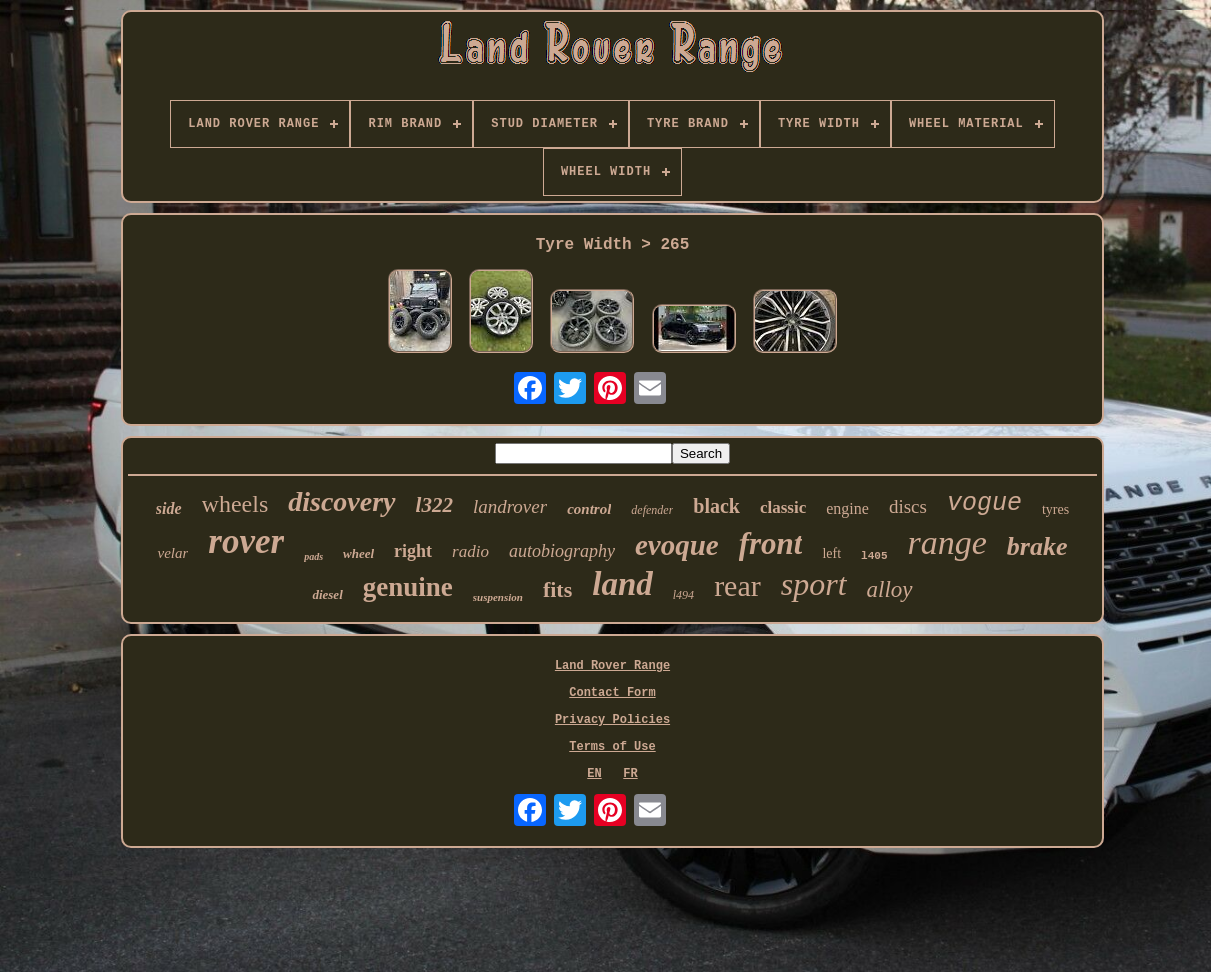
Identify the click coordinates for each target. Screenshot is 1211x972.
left (831, 553)
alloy (890, 589)
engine (847, 508)
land (622, 584)
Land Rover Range (612, 666)
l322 (434, 505)
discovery (341, 501)
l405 (874, 556)
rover (246, 541)
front (771, 543)
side (169, 508)
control (589, 509)
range (947, 542)
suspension (498, 597)
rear (737, 585)
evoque (677, 545)
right (413, 551)
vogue (984, 503)
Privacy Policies (612, 720)
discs (908, 506)
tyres (1055, 509)
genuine (408, 587)
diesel (327, 594)
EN (594, 774)
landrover (510, 506)
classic (783, 507)
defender (652, 510)
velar (172, 553)
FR (630, 774)
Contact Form (612, 693)
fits (557, 589)
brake (1037, 546)
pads (313, 556)
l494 (683, 595)
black (716, 506)
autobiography (562, 551)
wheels (235, 504)
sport (814, 584)
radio (470, 551)
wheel (358, 553)
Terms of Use (612, 747)
